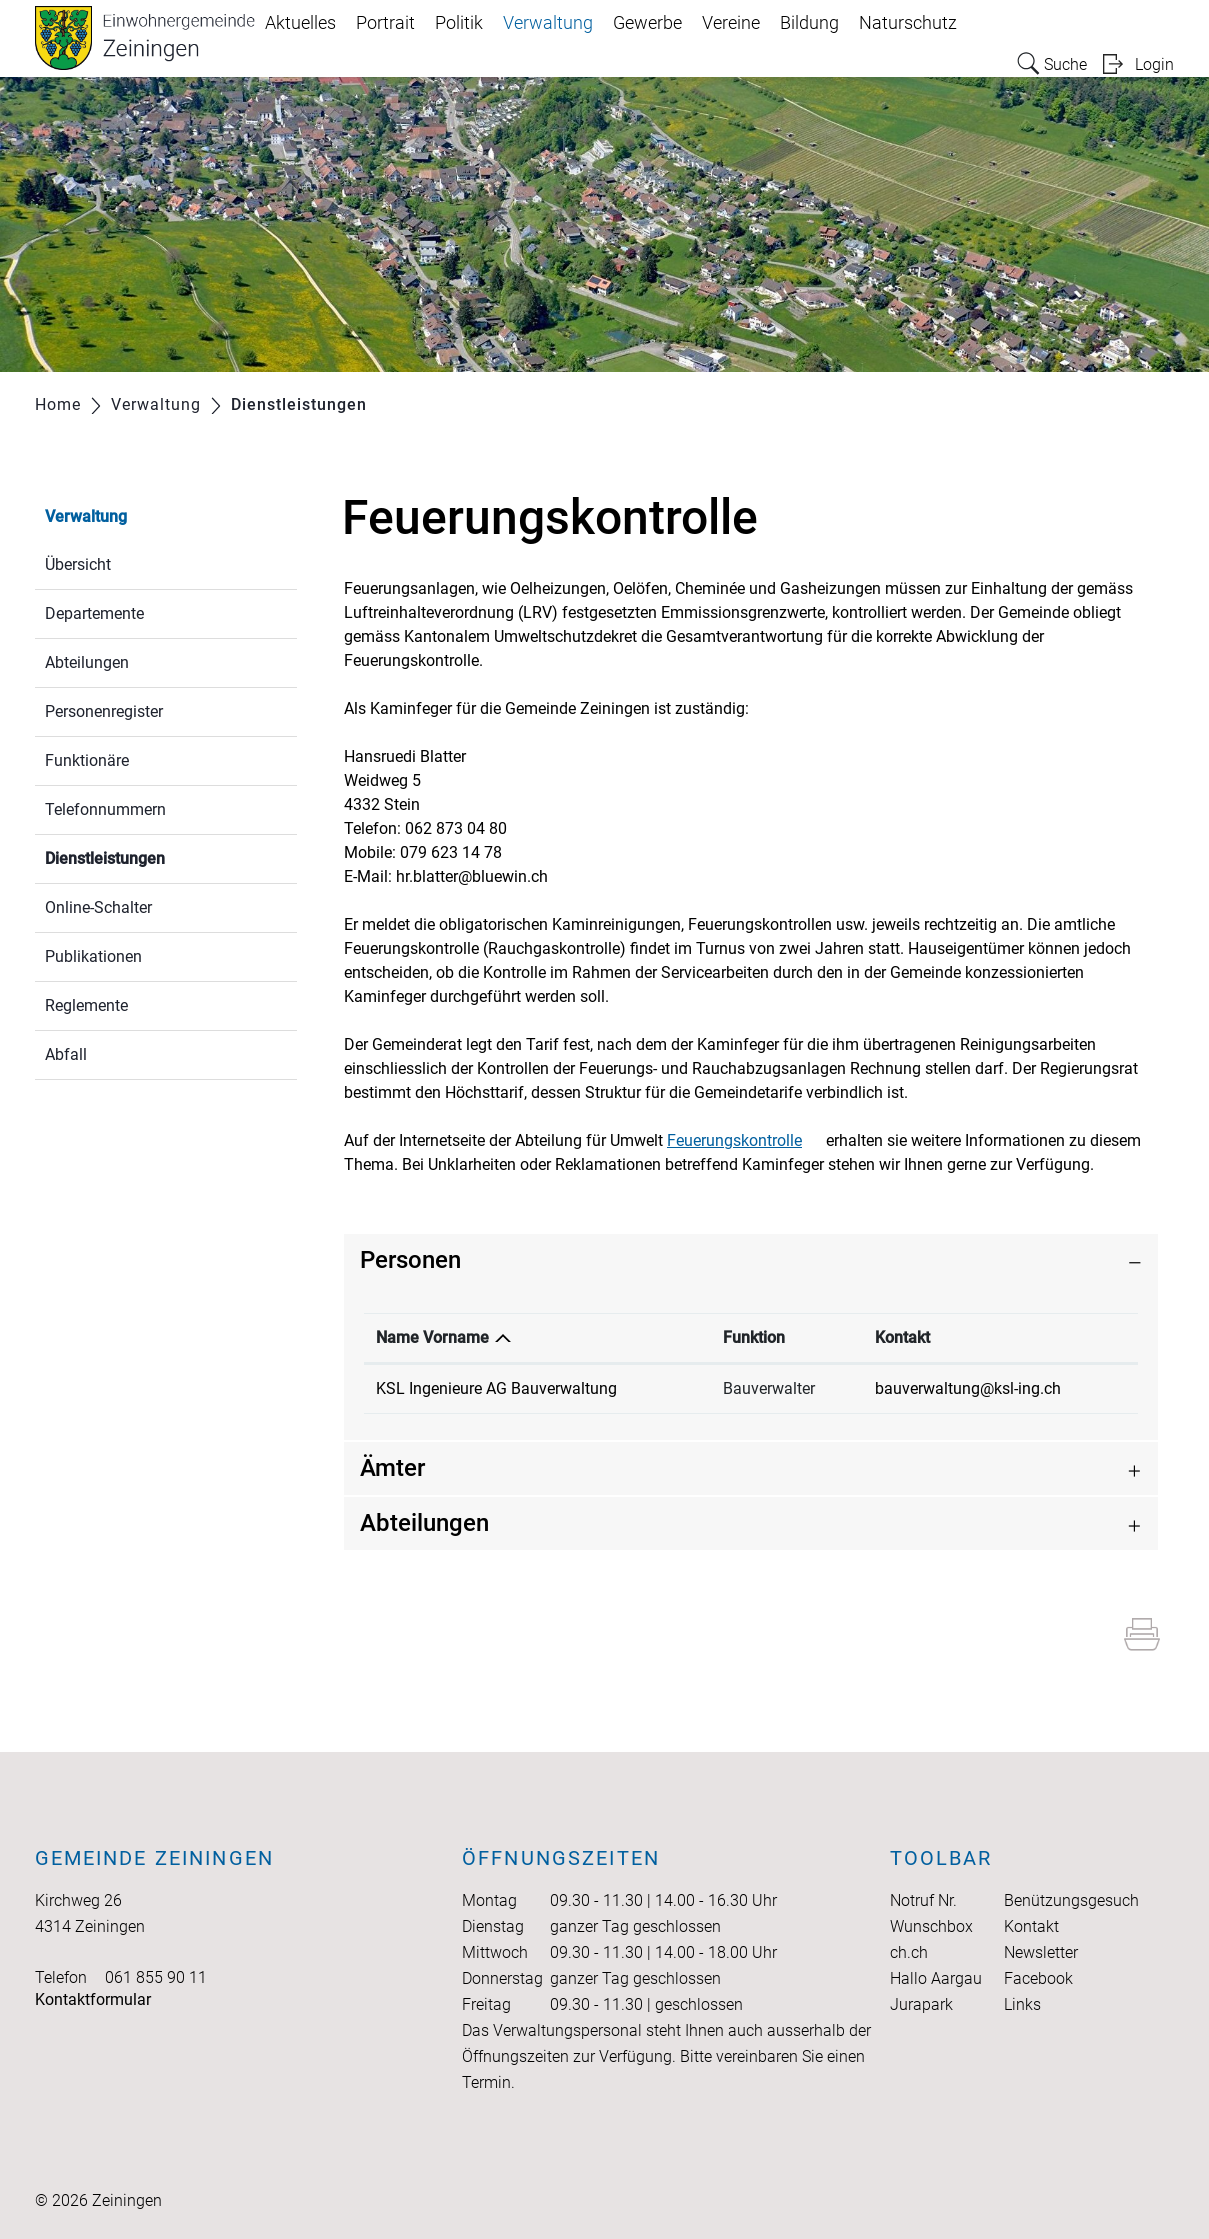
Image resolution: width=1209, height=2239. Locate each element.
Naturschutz (908, 23)
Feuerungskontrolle (744, 1140)
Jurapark (921, 2004)
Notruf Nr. (923, 1900)
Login (1154, 64)
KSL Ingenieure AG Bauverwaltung (496, 1388)
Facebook (1038, 1978)
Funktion (754, 1337)
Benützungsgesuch (1071, 1900)
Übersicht (78, 564)
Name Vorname (432, 1337)
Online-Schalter (98, 907)
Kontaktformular (93, 1999)
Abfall (66, 1054)
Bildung (809, 23)
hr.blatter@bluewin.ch (472, 876)
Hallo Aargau (936, 1978)
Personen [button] (410, 1260)
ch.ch (909, 1952)
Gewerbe (647, 23)
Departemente (94, 613)
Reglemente (86, 1005)
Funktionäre (87, 760)
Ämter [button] (392, 1468)
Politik (459, 23)
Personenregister (104, 711)
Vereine (731, 23)
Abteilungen (87, 662)
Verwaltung (548, 23)
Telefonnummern (105, 809)
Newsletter (1041, 1952)
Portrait (385, 23)
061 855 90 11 (156, 1977)
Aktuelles (300, 23)
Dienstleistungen (152, 856)
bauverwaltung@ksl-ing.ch (968, 1388)
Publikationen (93, 956)
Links (1022, 2004)
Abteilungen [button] (424, 1523)
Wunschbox (931, 1926)
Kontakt (902, 1337)
